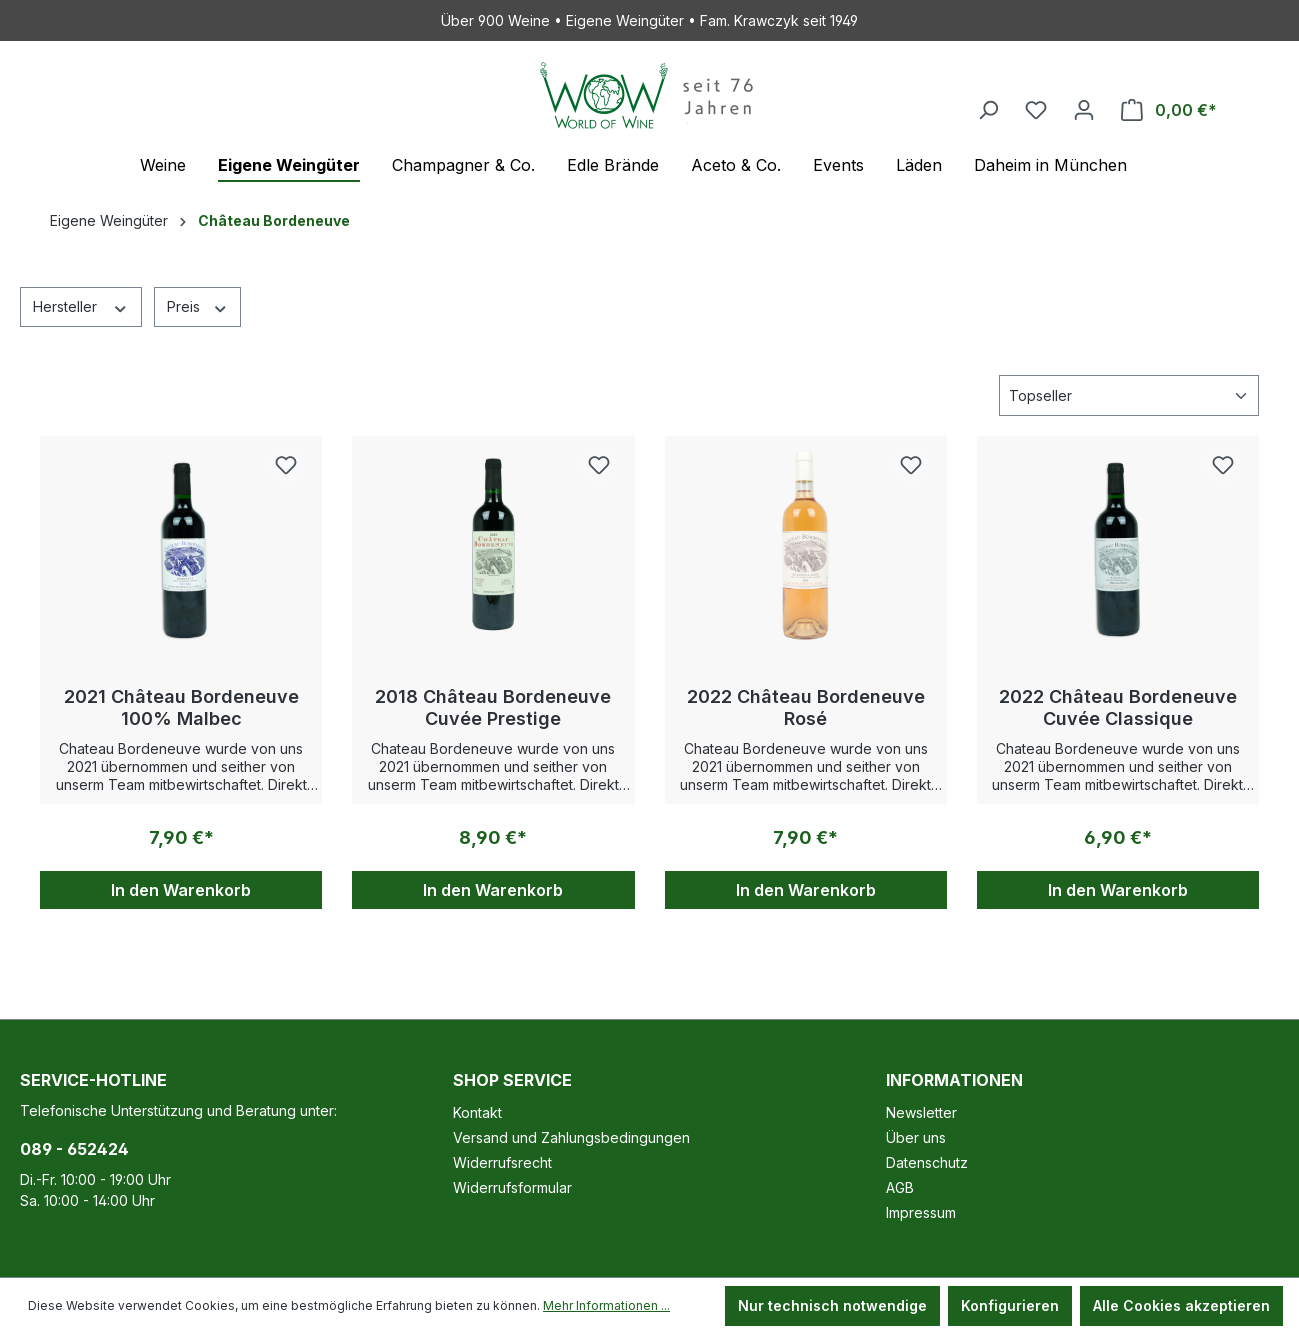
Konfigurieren (1010, 1305)
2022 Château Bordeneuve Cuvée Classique (1118, 707)
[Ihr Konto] (1084, 110)
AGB (900, 1187)
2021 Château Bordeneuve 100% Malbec (181, 707)
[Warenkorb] (1169, 110)
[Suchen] (988, 110)
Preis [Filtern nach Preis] (198, 306)
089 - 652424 (74, 1149)
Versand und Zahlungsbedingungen (571, 1137)
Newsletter (921, 1112)
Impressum (921, 1212)
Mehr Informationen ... (606, 1305)
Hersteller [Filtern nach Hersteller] (81, 306)
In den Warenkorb (181, 890)
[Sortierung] (1129, 395)
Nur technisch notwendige (832, 1305)
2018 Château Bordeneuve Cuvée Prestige (493, 707)
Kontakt (477, 1112)
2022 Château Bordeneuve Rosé (806, 707)
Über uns (916, 1137)
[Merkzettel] (1036, 110)
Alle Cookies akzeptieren (1181, 1305)
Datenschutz (927, 1162)
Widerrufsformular (512, 1187)
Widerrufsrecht (502, 1162)
